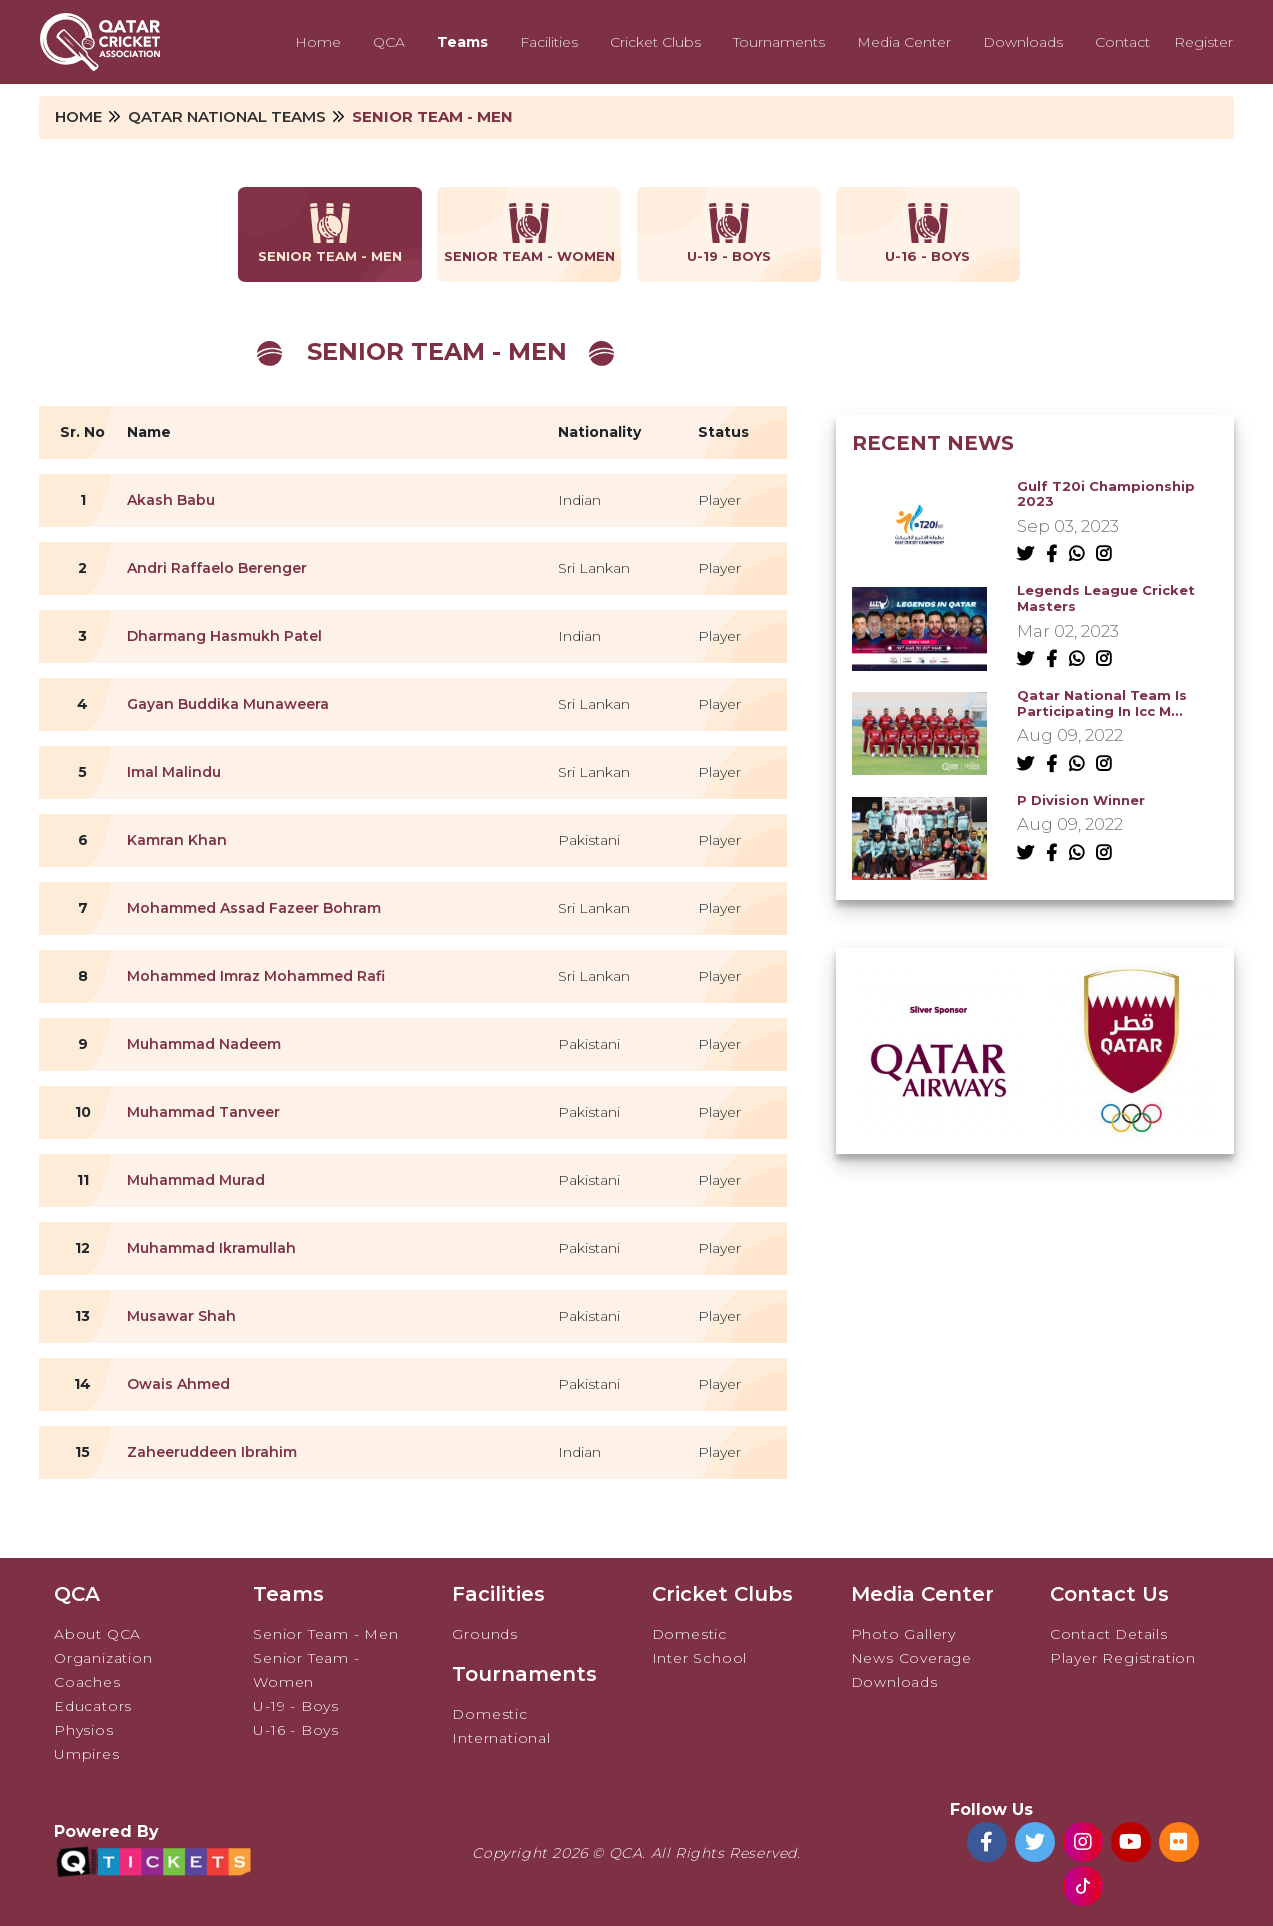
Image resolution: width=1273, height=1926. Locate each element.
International (501, 1738)
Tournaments (779, 42)
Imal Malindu (174, 772)
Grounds (485, 1634)
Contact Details (1109, 1634)
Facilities (549, 42)
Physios (84, 1730)
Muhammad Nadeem (204, 1044)
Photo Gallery (903, 1634)
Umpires (87, 1754)
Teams (462, 42)
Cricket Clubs (655, 42)
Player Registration (1123, 1658)
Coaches (87, 1682)
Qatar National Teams (227, 116)
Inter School (700, 1658)
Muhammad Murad (196, 1180)
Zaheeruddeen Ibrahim (212, 1452)
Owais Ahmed (178, 1384)
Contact (1122, 42)
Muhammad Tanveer (203, 1112)
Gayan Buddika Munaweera (228, 704)
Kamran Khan (177, 840)
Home (318, 42)
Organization (103, 1658)
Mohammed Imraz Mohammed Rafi (256, 976)
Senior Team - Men (326, 1634)
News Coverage (911, 1658)
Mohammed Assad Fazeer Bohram (254, 908)
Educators (93, 1706)
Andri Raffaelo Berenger (217, 568)
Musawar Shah (181, 1316)
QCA (389, 42)
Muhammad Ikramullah (211, 1248)
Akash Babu (171, 500)
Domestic (489, 1714)
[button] (1022, 1113)
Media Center (904, 42)
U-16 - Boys (296, 1730)
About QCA (97, 1634)
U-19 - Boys (296, 1706)
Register (1203, 42)
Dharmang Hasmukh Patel (224, 636)
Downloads (1023, 42)
